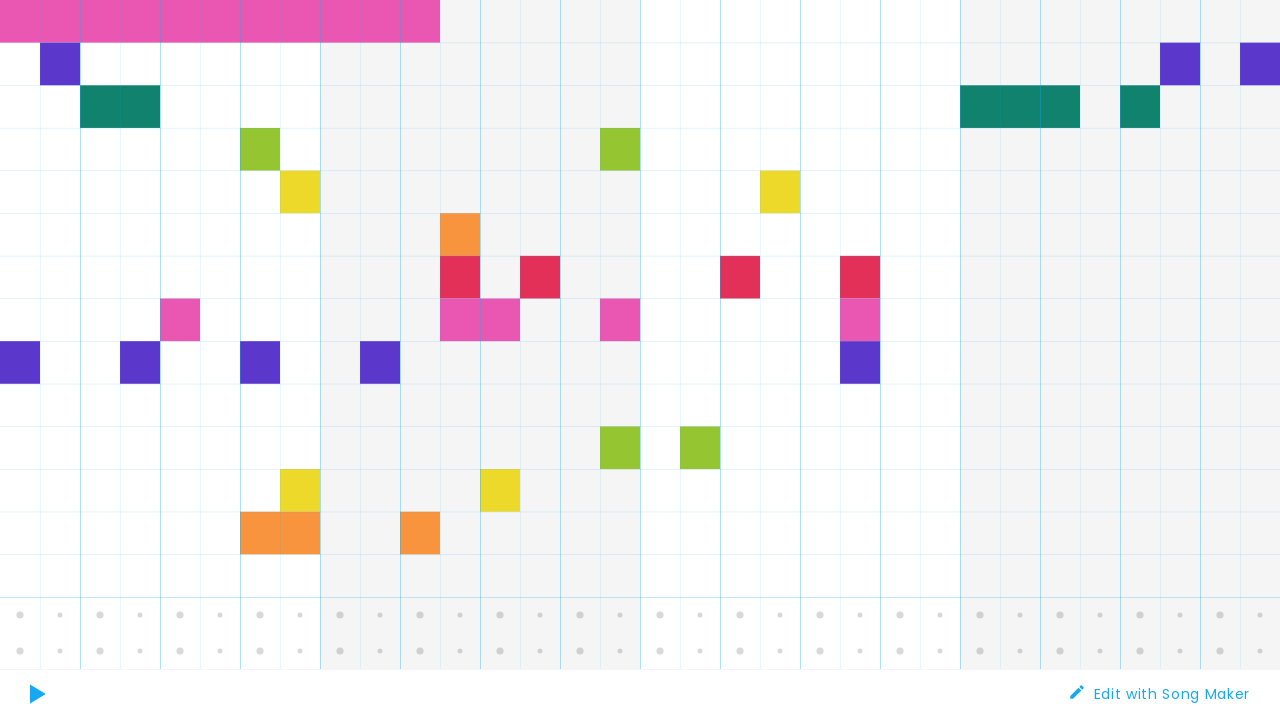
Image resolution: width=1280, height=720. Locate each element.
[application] (640, 334)
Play (40, 705)
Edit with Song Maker (1172, 694)
